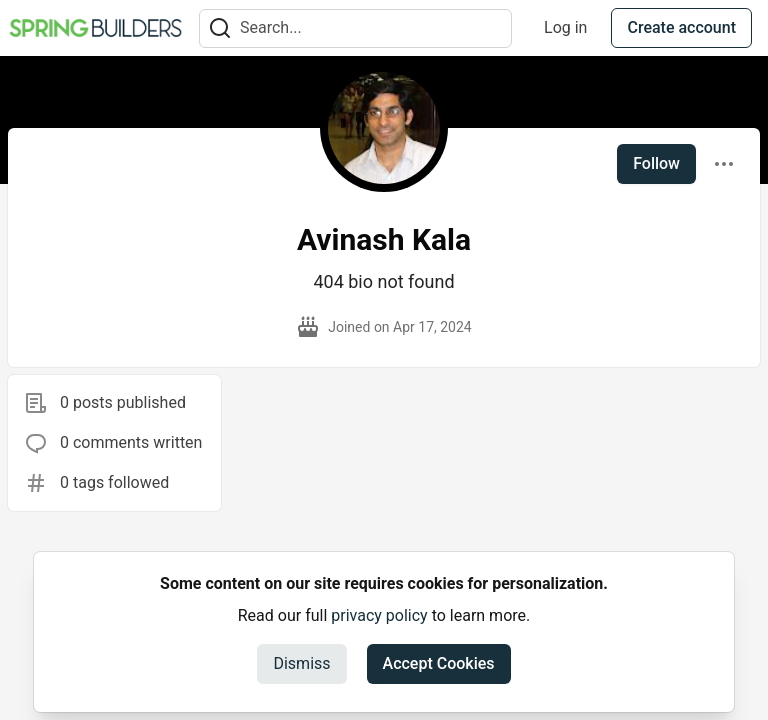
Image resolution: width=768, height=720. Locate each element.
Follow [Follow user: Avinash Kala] (656, 163)
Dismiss (301, 663)
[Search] (220, 28)
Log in (565, 27)
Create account (681, 27)
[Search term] (355, 28)
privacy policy (379, 615)
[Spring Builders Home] (95, 28)
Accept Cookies (439, 663)
